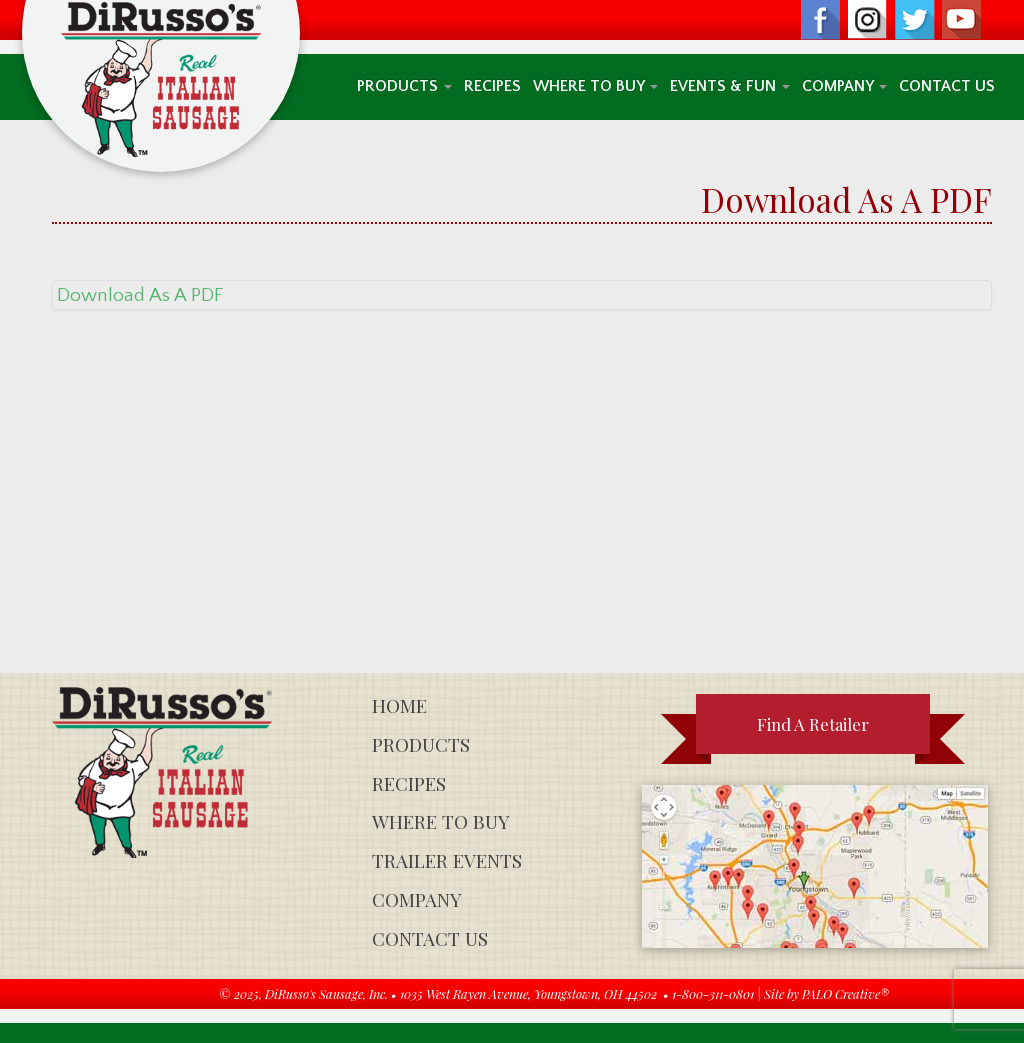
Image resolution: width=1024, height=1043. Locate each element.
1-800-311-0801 (713, 993)
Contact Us (947, 86)
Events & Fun (730, 86)
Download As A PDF (140, 295)
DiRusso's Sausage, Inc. (326, 993)
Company (844, 86)
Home (399, 705)
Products (404, 86)
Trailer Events (447, 860)
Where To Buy (595, 86)
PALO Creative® (845, 993)
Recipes (492, 86)
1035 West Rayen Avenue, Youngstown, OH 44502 (528, 993)
